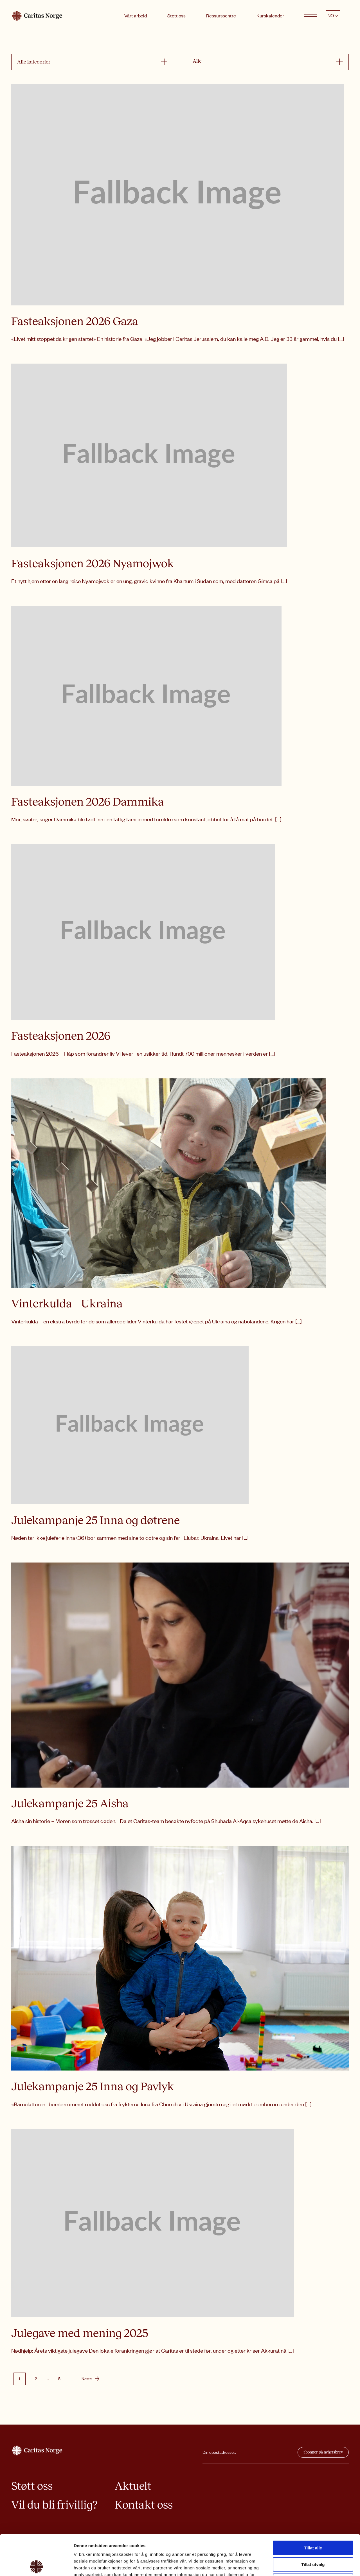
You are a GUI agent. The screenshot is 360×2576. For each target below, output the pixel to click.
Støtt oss (176, 15)
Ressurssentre (221, 15)
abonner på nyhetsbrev (323, 2452)
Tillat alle (313, 2507)
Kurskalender (270, 15)
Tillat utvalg (313, 2523)
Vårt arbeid (135, 15)
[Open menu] (310, 15)
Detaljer (299, 2565)
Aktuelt (133, 2486)
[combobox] (89, 61)
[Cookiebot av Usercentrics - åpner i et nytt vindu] (36, 2565)
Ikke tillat (313, 2540)
